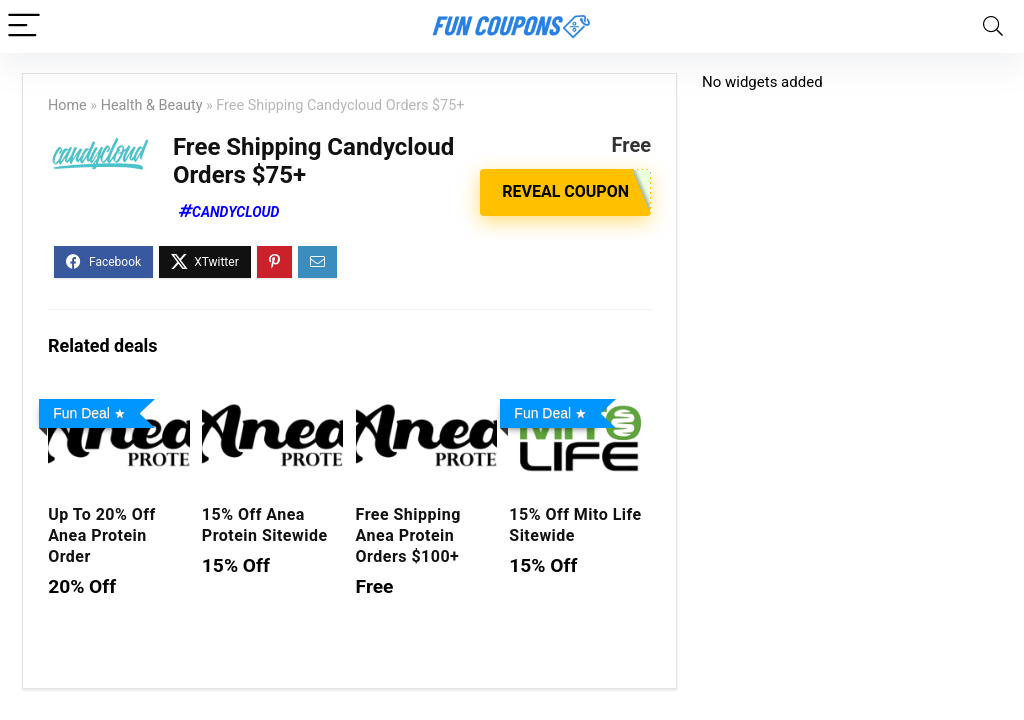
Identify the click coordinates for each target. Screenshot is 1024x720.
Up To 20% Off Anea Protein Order (102, 535)
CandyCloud (235, 212)
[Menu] (24, 26)
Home (67, 105)
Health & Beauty (152, 105)
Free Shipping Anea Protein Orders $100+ (408, 535)
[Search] (993, 26)
